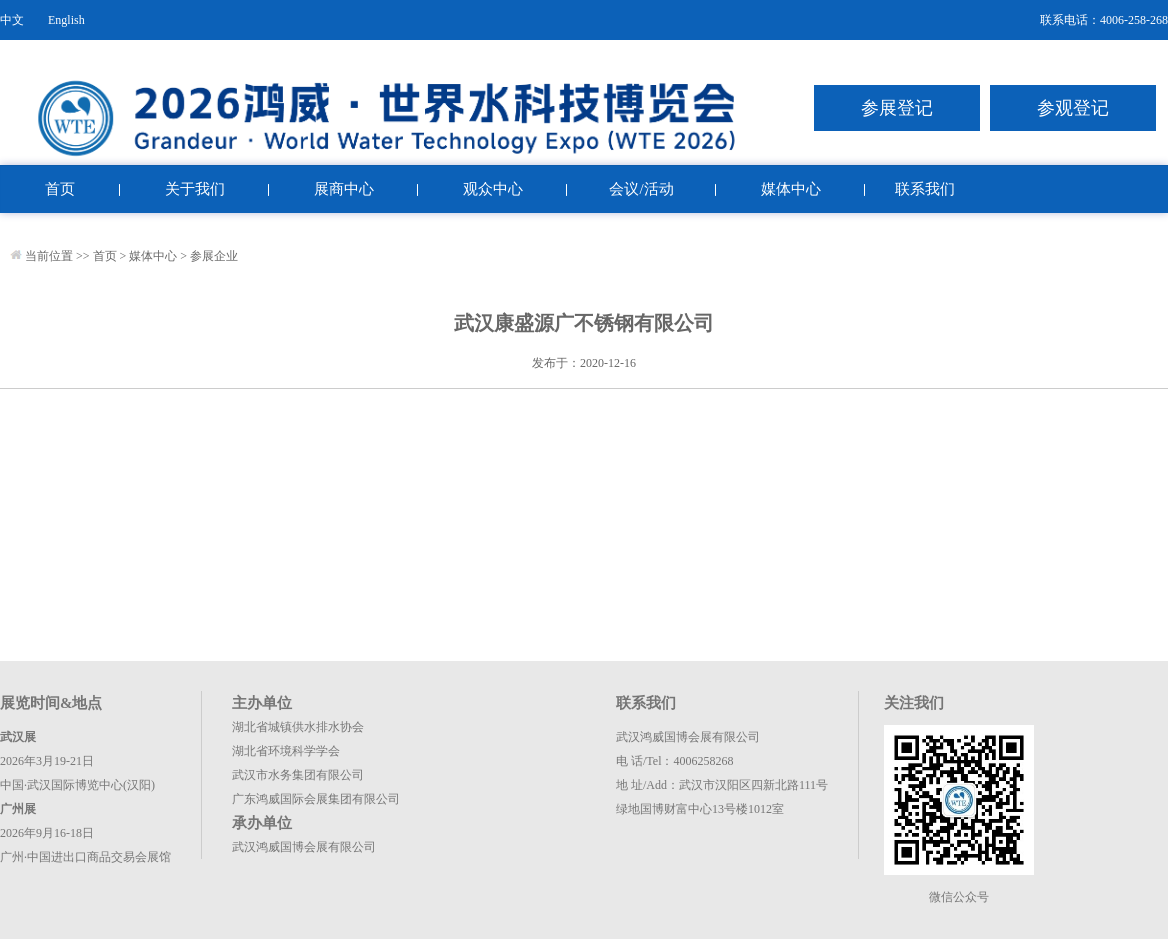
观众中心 (493, 189)
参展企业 (214, 256)
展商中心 (344, 189)
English (66, 20)
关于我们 (195, 189)
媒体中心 (791, 189)
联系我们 (925, 189)
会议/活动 (641, 189)
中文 (12, 20)
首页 (60, 189)
